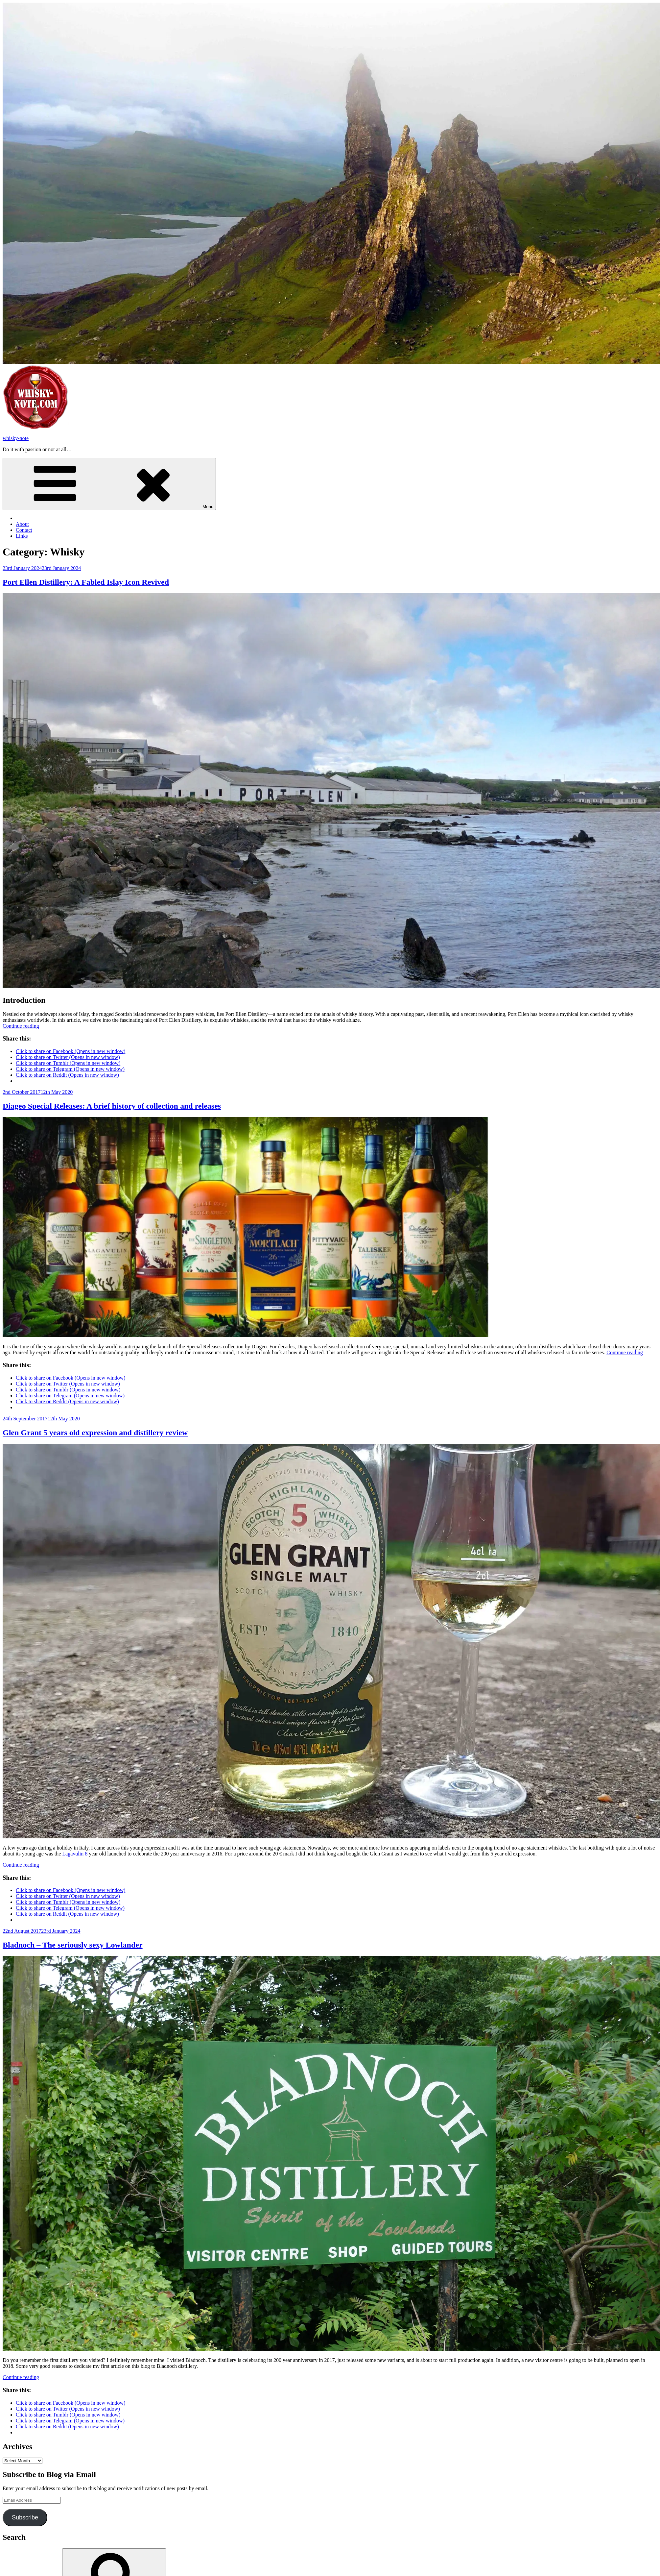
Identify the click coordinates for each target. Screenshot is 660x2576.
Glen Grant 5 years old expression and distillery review (95, 1432)
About (22, 524)
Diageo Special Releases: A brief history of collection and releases (112, 1106)
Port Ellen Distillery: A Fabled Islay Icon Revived (86, 582)
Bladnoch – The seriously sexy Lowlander (73, 1945)
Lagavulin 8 (74, 1853)
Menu (109, 484)
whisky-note (16, 438)
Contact (24, 530)
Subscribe (25, 2517)
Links (22, 536)
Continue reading (21, 1026)
